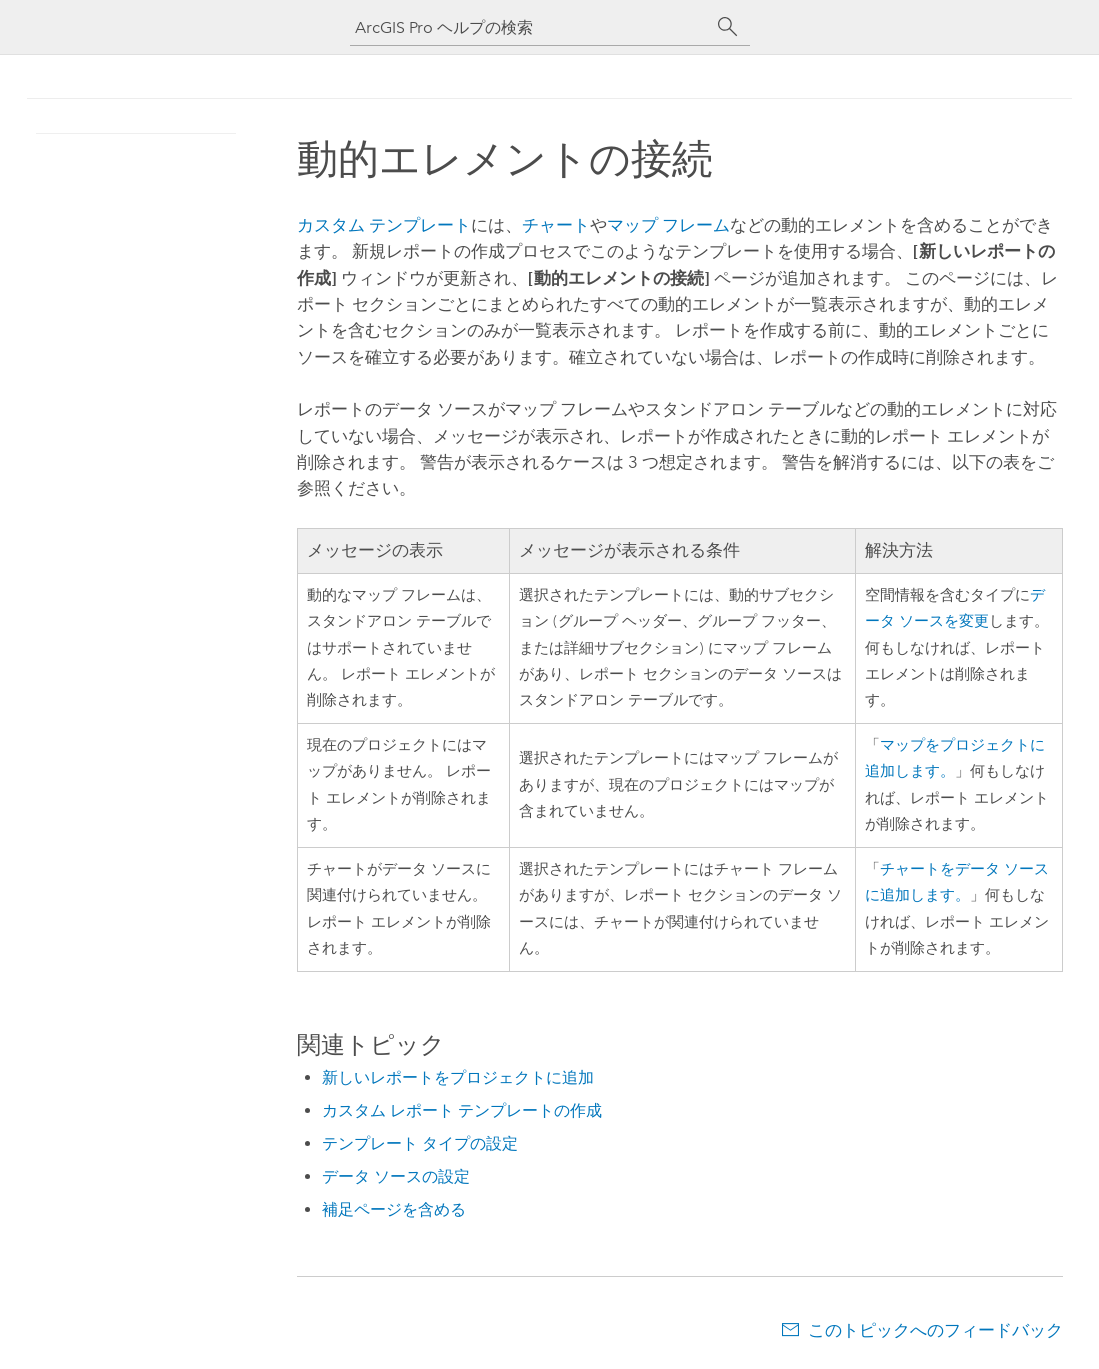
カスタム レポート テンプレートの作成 (462, 1110)
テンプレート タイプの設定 (420, 1143)
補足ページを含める (394, 1209)
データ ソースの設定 (396, 1176)
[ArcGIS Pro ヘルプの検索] (530, 27)
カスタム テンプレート (384, 225)
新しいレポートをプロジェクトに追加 (458, 1077)
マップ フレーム (668, 225)
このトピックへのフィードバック (935, 1330)
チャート (556, 225)
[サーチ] (728, 27)
